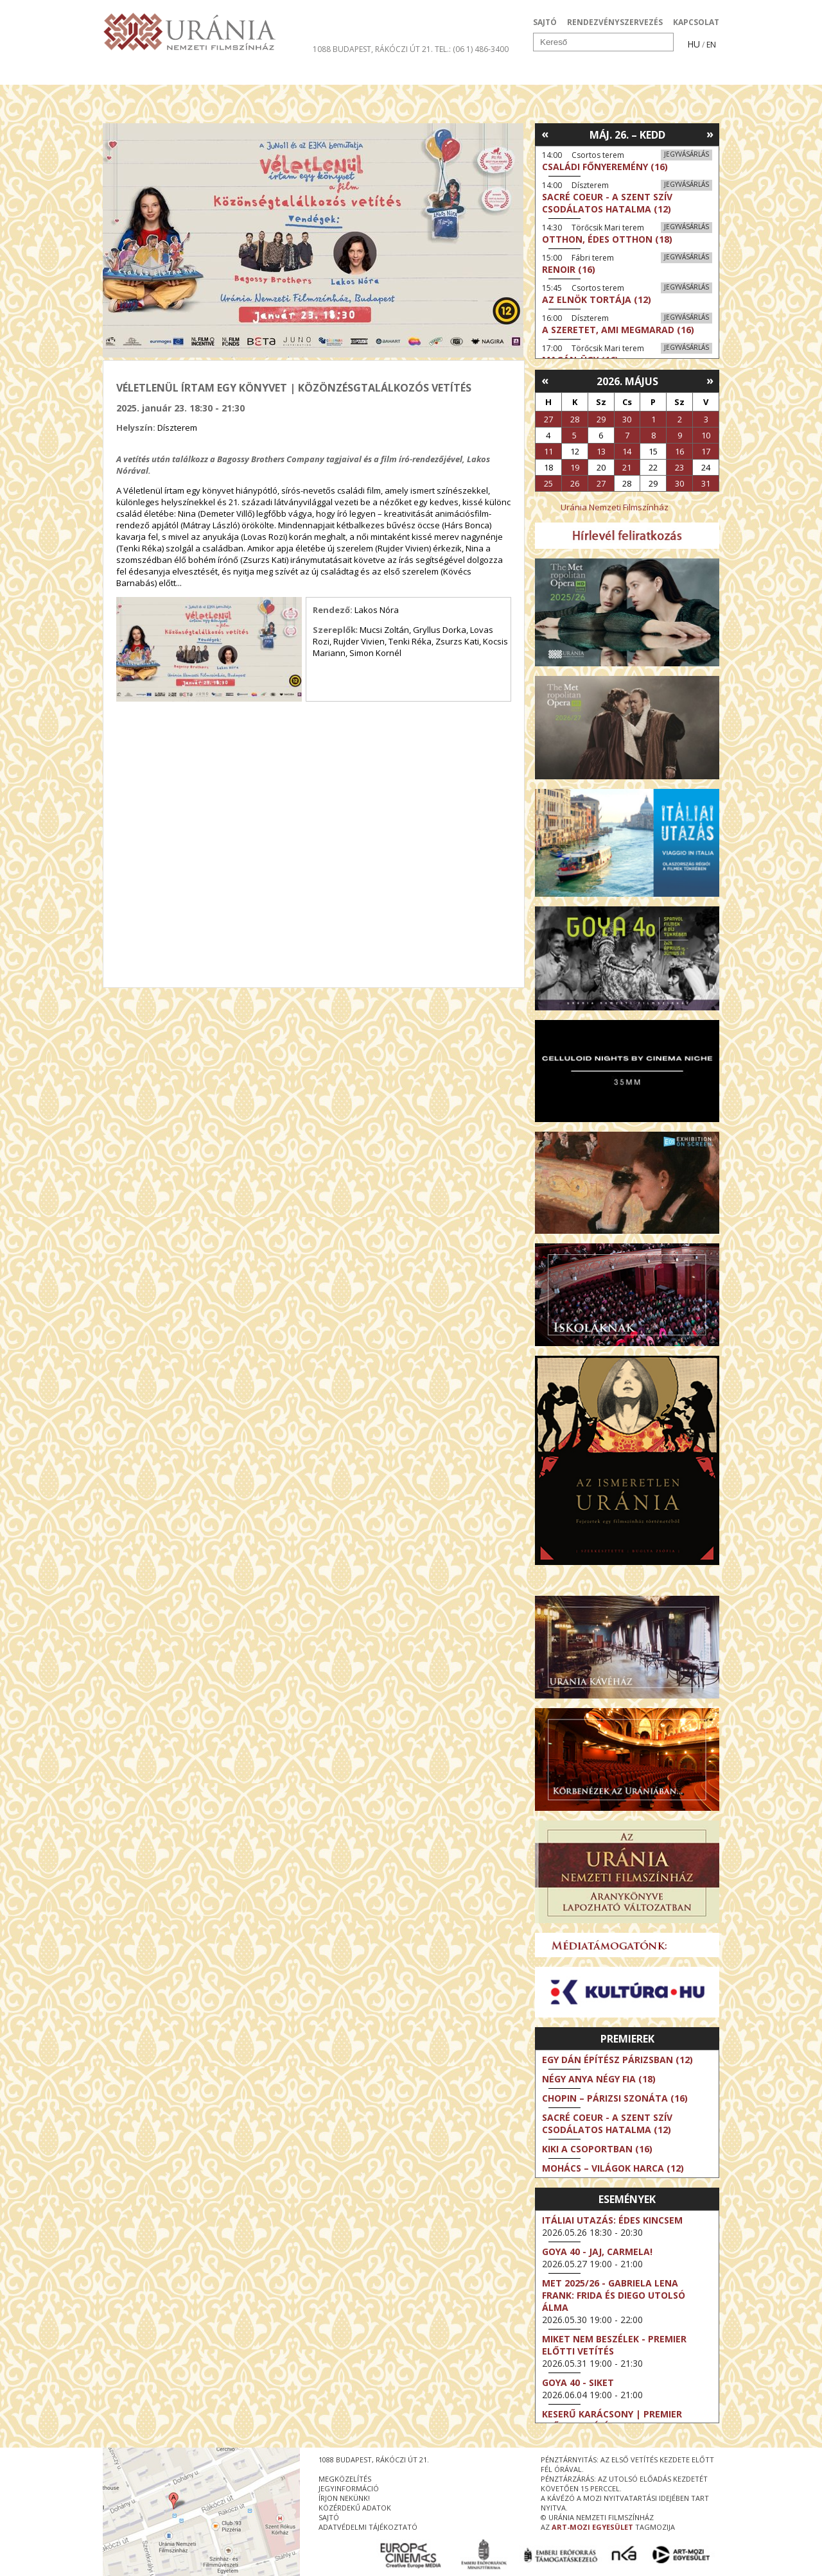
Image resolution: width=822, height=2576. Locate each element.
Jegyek (632, 73)
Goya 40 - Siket (578, 2382)
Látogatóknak (434, 73)
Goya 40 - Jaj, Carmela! (597, 2251)
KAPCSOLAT (696, 22)
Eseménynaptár (546, 73)
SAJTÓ (545, 22)
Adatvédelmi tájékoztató (368, 2527)
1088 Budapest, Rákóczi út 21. (373, 49)
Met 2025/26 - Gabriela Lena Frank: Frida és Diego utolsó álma (613, 2295)
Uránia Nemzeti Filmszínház (615, 507)
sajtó (329, 2517)
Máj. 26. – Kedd (627, 135)
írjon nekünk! (344, 2498)
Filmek (132, 73)
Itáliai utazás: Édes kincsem (612, 2220)
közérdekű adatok (355, 2507)
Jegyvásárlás (686, 154)
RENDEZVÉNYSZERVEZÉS (615, 22)
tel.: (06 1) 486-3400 (472, 49)
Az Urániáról (328, 73)
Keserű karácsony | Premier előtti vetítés (612, 2420)
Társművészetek (220, 73)
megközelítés (345, 2479)
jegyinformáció (349, 2488)
